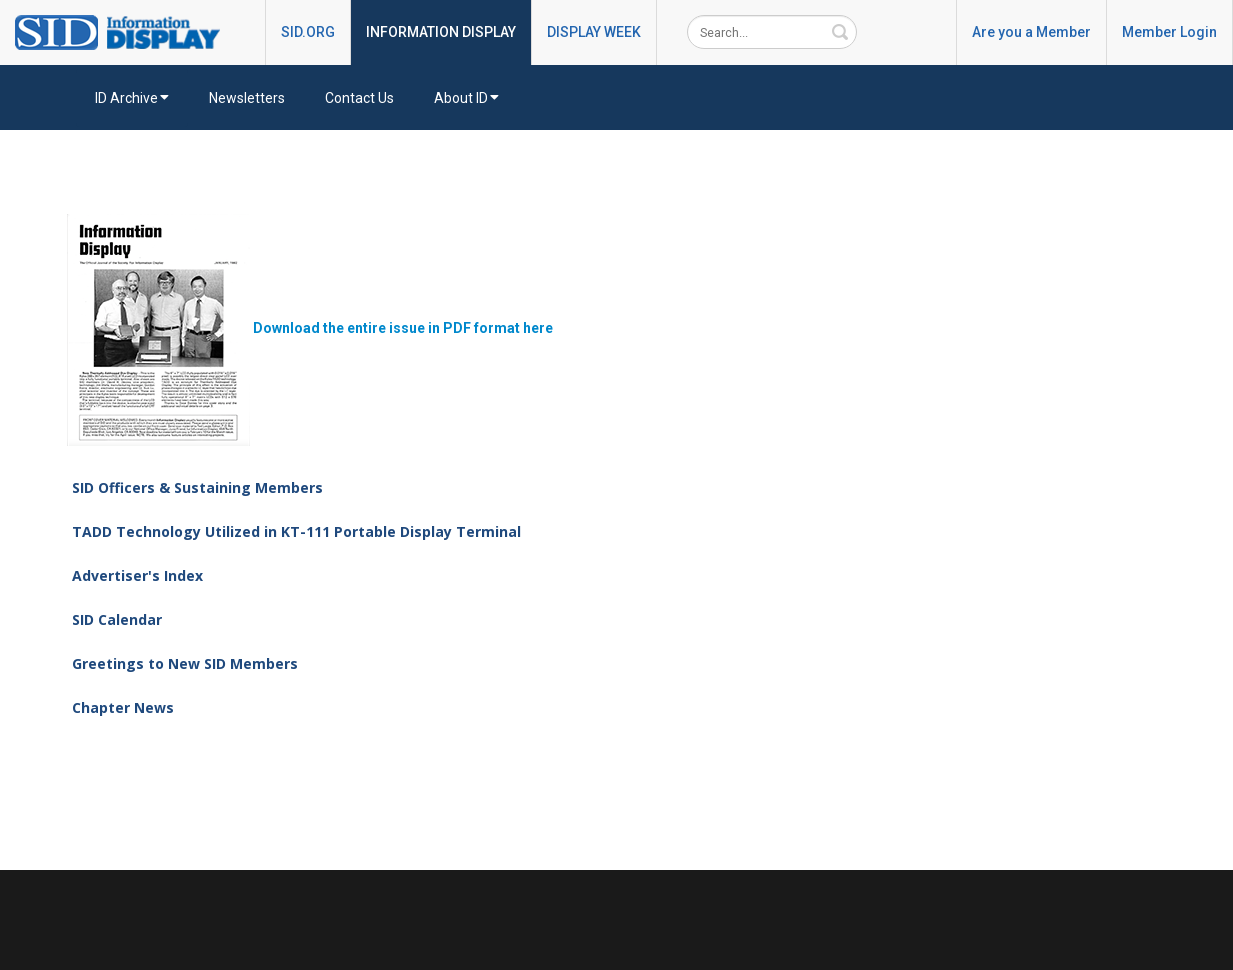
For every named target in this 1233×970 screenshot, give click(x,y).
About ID (466, 98)
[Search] (772, 32)
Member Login (1169, 32)
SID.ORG (308, 32)
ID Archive (132, 98)
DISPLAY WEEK (594, 32)
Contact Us (359, 98)
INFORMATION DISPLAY (441, 32)
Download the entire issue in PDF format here (310, 328)
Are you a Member (1031, 32)
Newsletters (247, 98)
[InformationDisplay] (127, 30)
